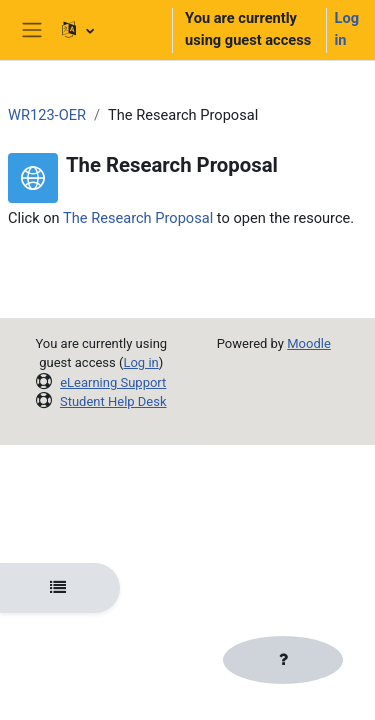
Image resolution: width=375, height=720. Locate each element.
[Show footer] (283, 660)
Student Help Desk (113, 401)
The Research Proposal (138, 218)
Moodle (309, 343)
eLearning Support (113, 382)
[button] (108, 30)
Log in (347, 29)
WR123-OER (47, 115)
